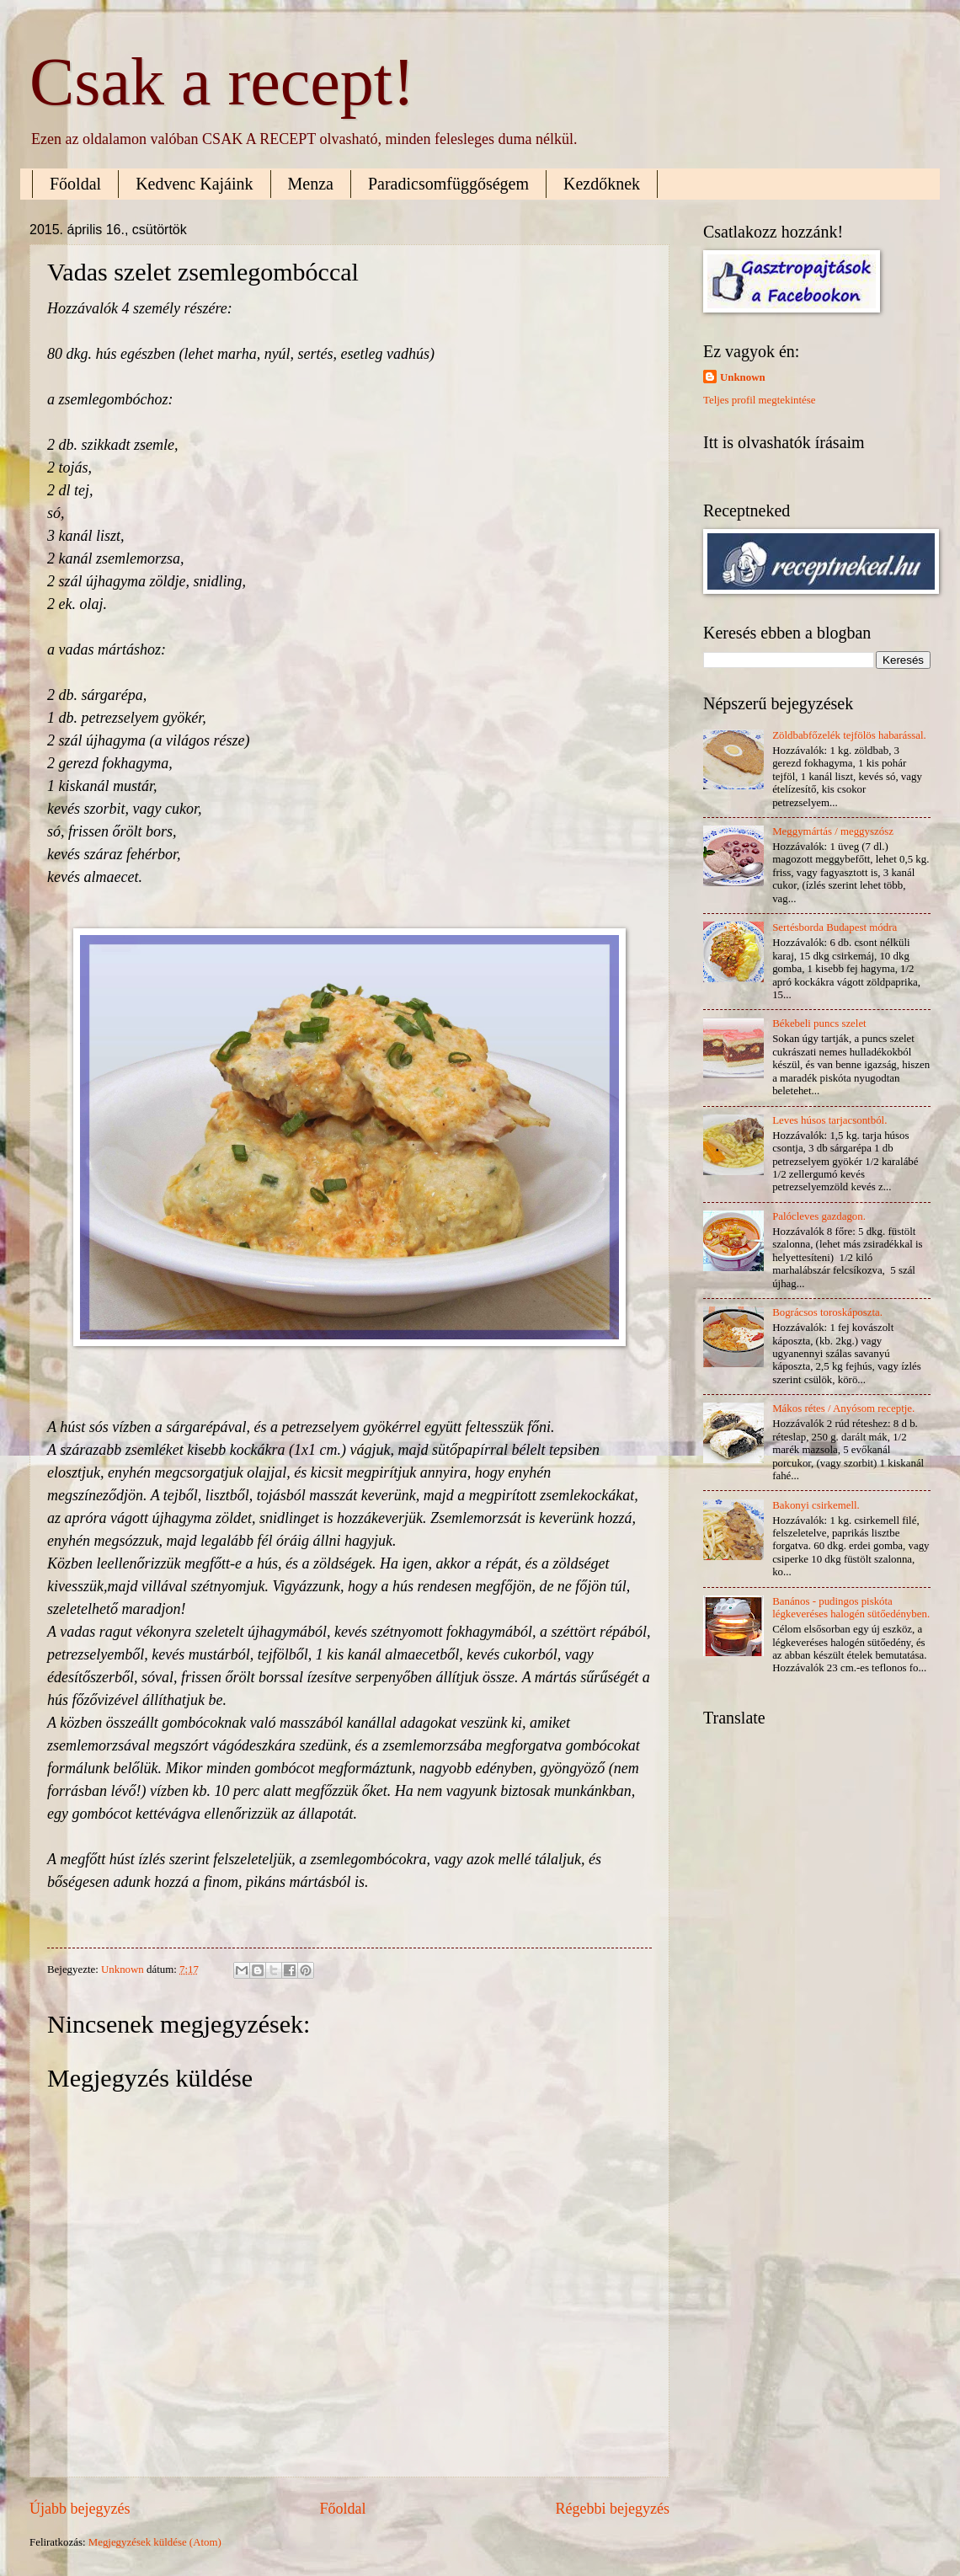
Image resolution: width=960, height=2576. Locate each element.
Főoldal (75, 183)
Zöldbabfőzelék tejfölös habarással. (849, 735)
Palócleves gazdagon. (819, 1216)
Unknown (742, 377)
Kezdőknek (601, 183)
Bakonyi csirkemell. (816, 1505)
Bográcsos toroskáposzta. (827, 1312)
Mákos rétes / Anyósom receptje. (843, 1408)
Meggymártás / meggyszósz (832, 831)
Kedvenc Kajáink (194, 183)
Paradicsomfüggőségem (448, 183)
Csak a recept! (222, 82)
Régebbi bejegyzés (612, 2508)
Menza (310, 183)
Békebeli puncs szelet (819, 1023)
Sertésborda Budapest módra (834, 927)
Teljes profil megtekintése (759, 400)
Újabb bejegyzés (80, 2508)
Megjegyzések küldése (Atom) (154, 2542)
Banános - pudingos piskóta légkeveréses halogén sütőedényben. (851, 1607)
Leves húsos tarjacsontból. (829, 1120)
